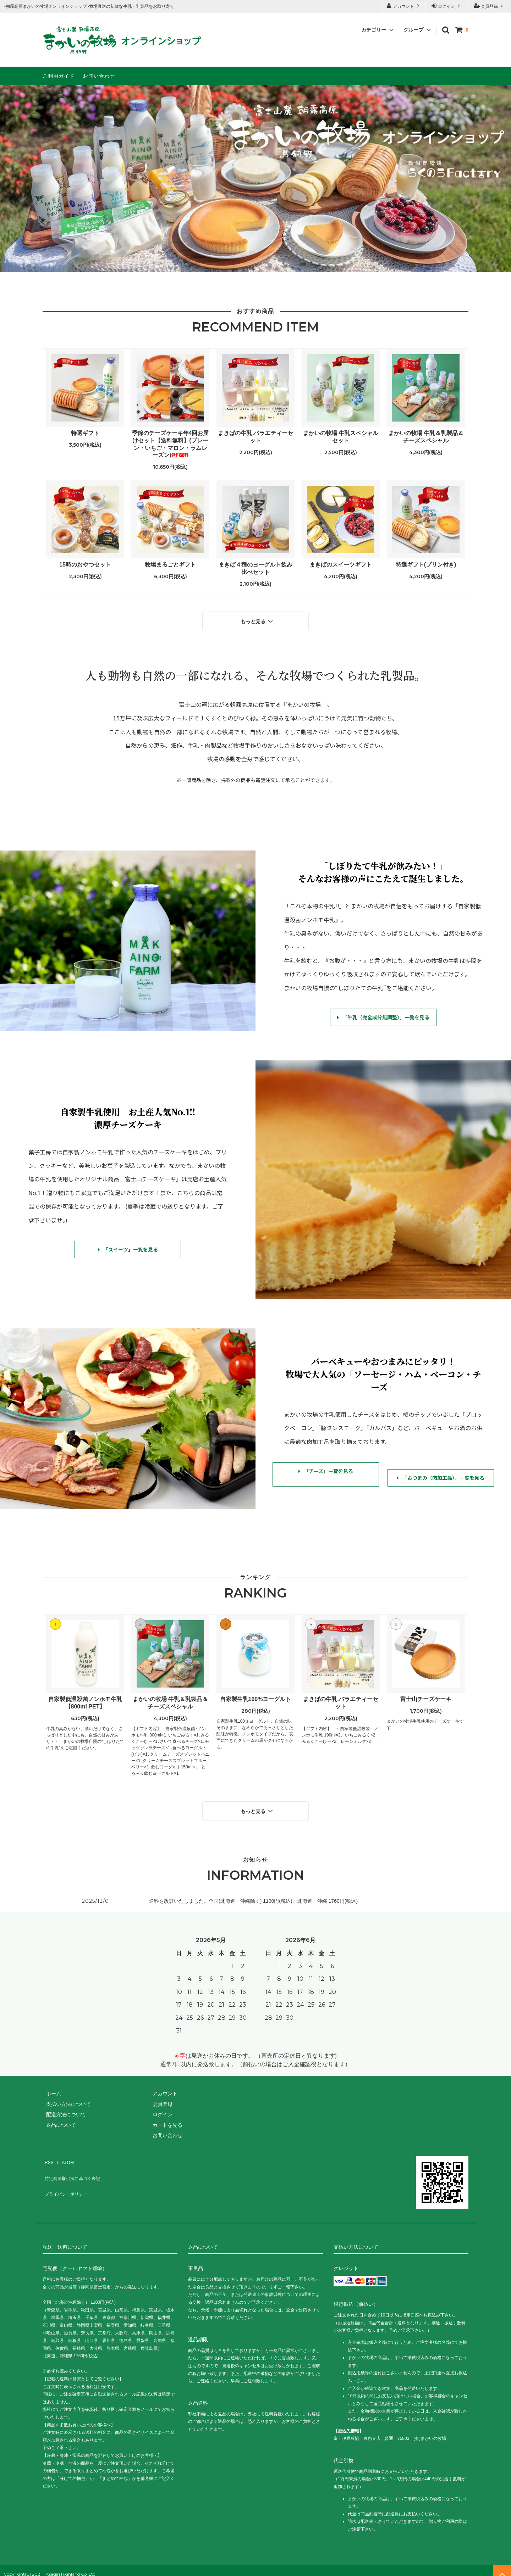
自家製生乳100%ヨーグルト (255, 1696)
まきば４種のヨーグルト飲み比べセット (255, 568)
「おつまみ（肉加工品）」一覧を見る (441, 1471)
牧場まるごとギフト (170, 565)
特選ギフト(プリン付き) (426, 565)
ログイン (446, 6)
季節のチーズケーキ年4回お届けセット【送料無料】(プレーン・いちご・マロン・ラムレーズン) (170, 444)
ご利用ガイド (59, 76)
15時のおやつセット (85, 565)
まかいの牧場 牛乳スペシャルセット (340, 437)
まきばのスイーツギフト (340, 565)
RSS (48, 2153)
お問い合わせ (99, 76)
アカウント (403, 6)
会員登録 (489, 6)
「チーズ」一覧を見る (325, 1468)
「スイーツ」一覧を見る (128, 1245)
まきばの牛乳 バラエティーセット (255, 437)
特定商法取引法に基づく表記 (75, 2163)
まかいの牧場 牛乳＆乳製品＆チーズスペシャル (425, 437)
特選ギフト (85, 433)
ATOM (64, 2153)
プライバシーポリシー (67, 2173)
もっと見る (258, 619)
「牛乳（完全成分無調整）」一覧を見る (383, 1013)
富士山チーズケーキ (425, 1696)
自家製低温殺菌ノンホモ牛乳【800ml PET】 (85, 1699)
